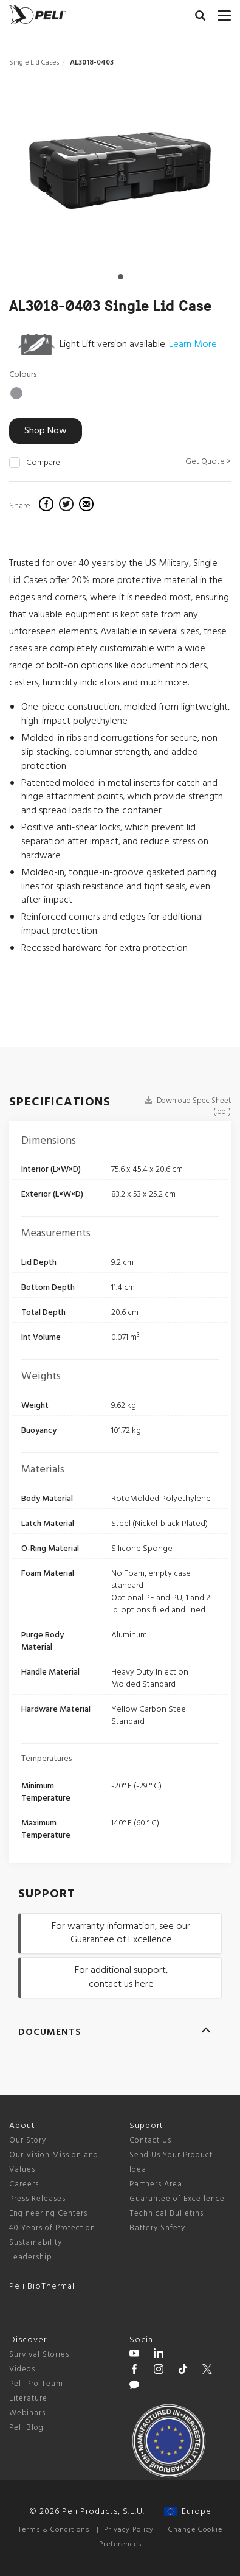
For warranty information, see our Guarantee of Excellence (121, 1933)
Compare (43, 463)
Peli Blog (26, 2427)
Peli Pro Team (36, 2384)
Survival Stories (39, 2354)
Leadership (30, 2257)
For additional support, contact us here (121, 1977)
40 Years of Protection (52, 2228)
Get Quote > (208, 462)
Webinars (27, 2413)
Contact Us (150, 2140)
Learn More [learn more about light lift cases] (193, 344)
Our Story (27, 2140)
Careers (24, 2184)
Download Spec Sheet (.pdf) (188, 1106)
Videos (22, 2369)
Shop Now (45, 431)
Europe (187, 2512)
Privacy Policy (129, 2530)
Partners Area (155, 2184)
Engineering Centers (48, 2213)
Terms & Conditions (53, 2530)
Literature (28, 2398)
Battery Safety (157, 2228)
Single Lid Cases (34, 63)
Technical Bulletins (166, 2213)
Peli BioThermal (42, 2287)
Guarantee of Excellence (177, 2199)
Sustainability (35, 2242)
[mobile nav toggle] (224, 12)
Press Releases (37, 2199)
